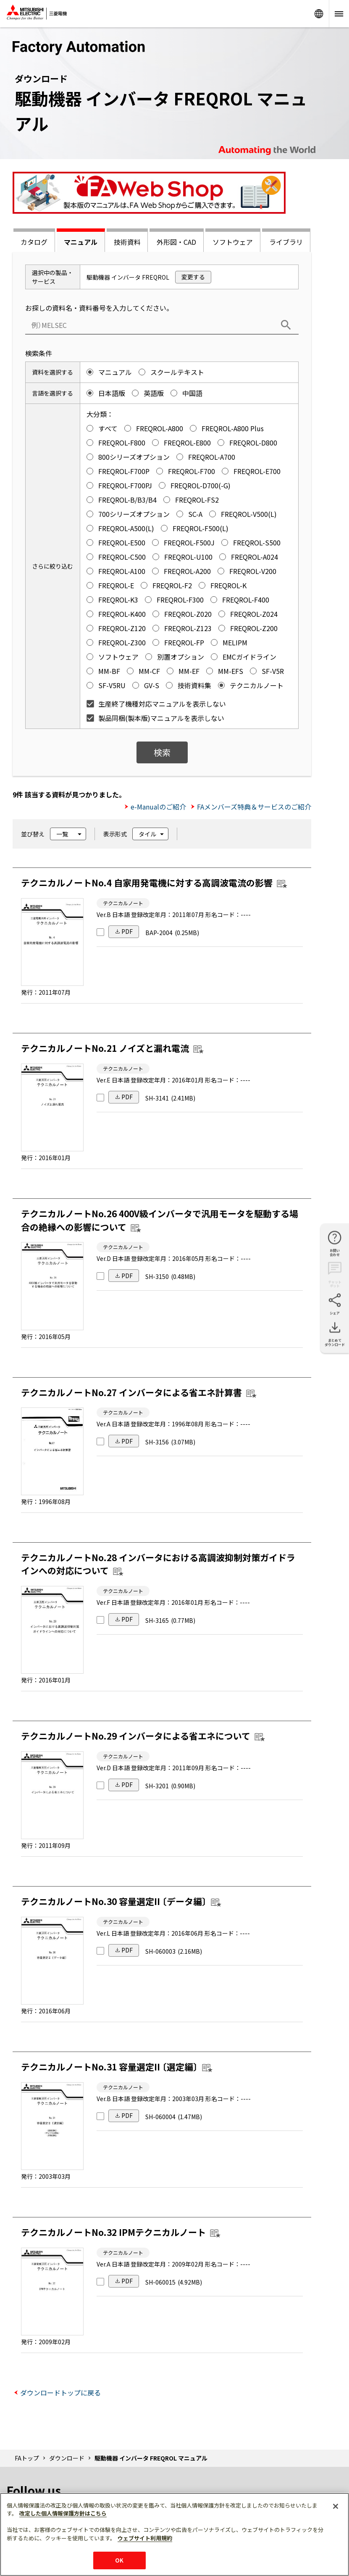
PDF (127, 931)
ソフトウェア (233, 242)
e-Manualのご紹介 (158, 807)
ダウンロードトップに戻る (60, 2392)
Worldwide (319, 13)
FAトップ (27, 2458)
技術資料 (127, 242)
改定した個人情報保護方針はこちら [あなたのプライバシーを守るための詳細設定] (63, 2513)
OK (119, 2560)
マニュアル (80, 242)
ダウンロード (66, 2458)
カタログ (34, 242)
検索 (162, 752)
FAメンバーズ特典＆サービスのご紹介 (254, 807)
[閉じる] (335, 2506)
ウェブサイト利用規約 (145, 2538)
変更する (193, 277)
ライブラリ (286, 242)
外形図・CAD (176, 242)
